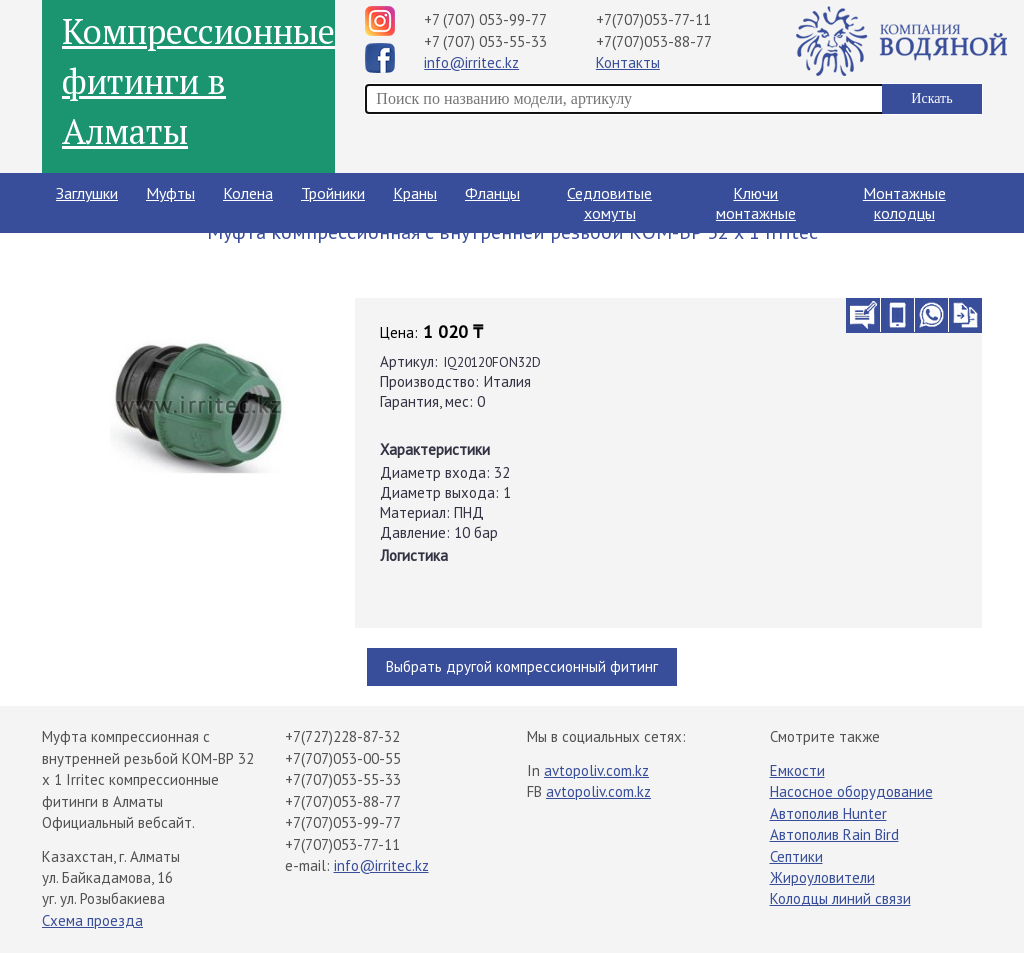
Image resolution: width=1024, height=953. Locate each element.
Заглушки (87, 193)
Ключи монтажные (756, 203)
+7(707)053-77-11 (653, 19)
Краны (415, 193)
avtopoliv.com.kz (596, 770)
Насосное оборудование (851, 791)
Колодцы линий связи (840, 898)
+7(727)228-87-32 (342, 736)
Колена (248, 193)
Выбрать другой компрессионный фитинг (522, 666)
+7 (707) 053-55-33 (485, 41)
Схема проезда (92, 920)
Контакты (628, 62)
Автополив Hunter (828, 813)
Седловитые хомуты (609, 203)
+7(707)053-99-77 (343, 822)
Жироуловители (822, 877)
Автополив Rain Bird (834, 834)
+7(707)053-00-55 (343, 758)
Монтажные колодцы (904, 203)
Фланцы (492, 193)
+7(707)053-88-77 (654, 41)
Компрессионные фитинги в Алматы (198, 81)
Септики (796, 856)
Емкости (797, 770)
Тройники (333, 193)
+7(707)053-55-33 (343, 779)
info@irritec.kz (471, 62)
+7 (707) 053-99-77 (485, 19)
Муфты (170, 193)
